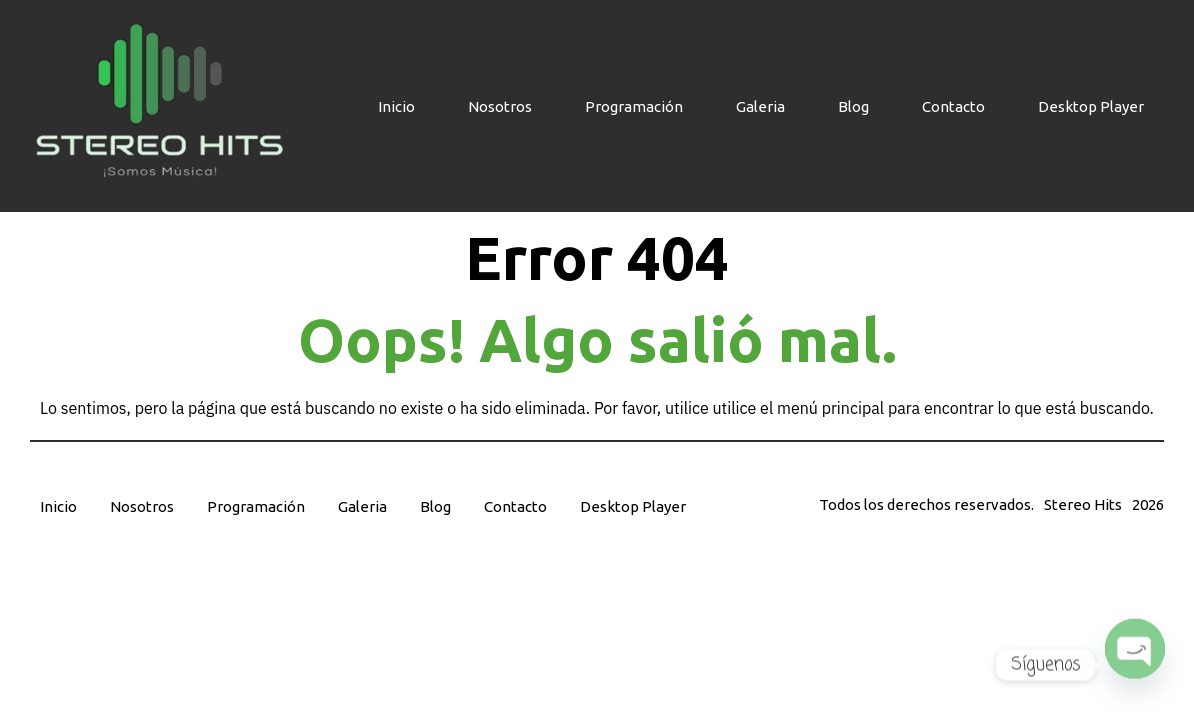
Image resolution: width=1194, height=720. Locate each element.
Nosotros (500, 106)
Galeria (760, 106)
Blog (853, 106)
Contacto (953, 106)
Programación (634, 106)
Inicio (396, 106)
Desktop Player (1091, 106)
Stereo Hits (1083, 504)
